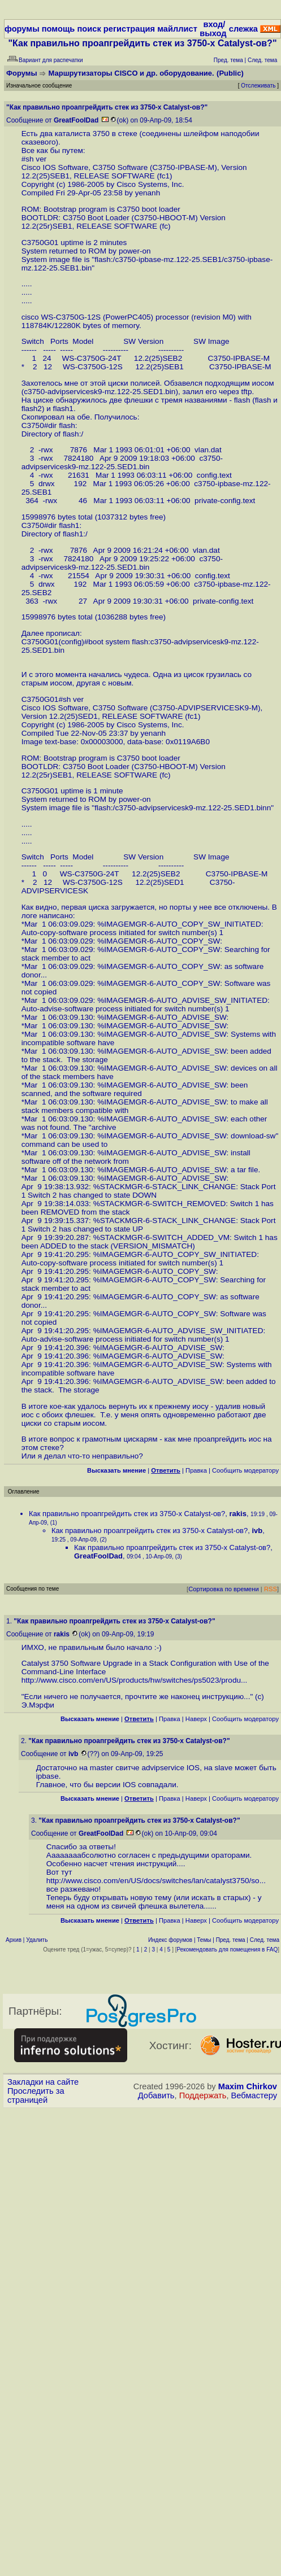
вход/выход (213, 29)
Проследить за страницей (35, 2095)
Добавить (156, 2095)
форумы (22, 28)
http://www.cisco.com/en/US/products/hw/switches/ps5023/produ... (134, 1680)
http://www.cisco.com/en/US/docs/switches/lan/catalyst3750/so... (156, 1880)
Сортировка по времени (223, 1589)
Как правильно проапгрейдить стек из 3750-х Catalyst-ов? (127, 1513)
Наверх (196, 1718)
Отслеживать (258, 85)
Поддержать (203, 2095)
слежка (243, 28)
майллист (177, 28)
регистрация (129, 28)
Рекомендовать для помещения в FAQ (227, 1949)
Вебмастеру (254, 2095)
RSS (270, 1589)
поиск (89, 28)
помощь (58, 28)
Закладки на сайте (43, 2081)
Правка (196, 1470)
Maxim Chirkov (247, 2086)
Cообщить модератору (245, 1470)
